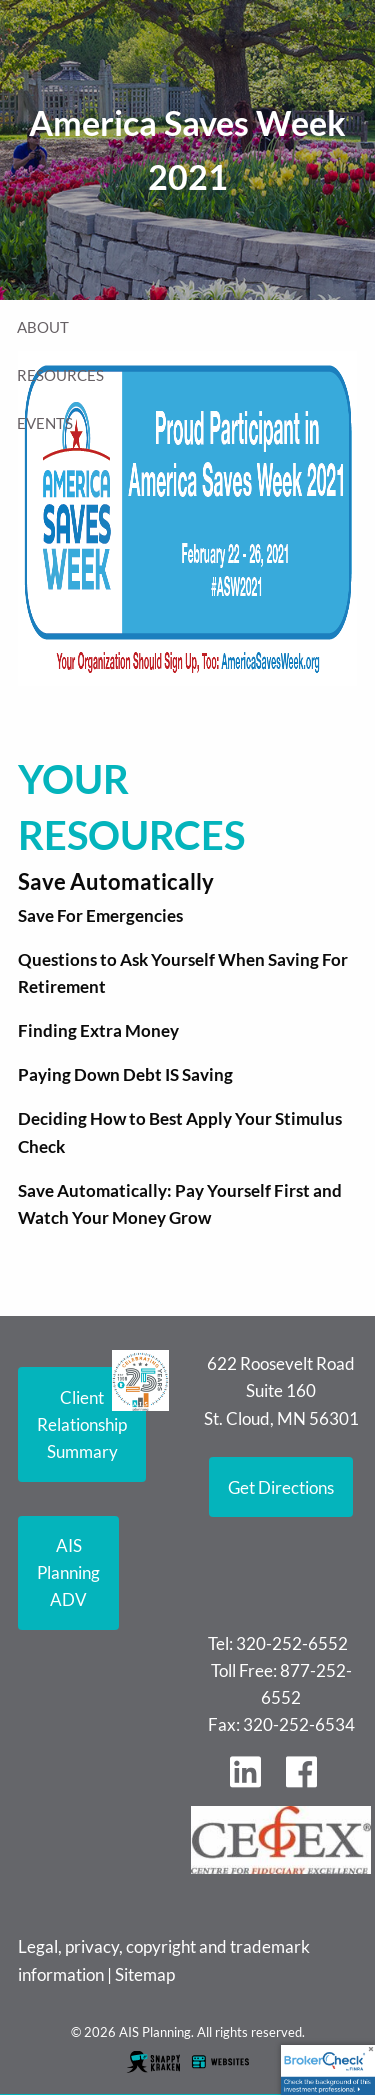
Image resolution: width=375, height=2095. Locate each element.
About (43, 327)
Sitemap (145, 1974)
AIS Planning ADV (68, 1572)
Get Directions (281, 1487)
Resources (60, 375)
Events (45, 423)
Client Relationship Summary (82, 1424)
